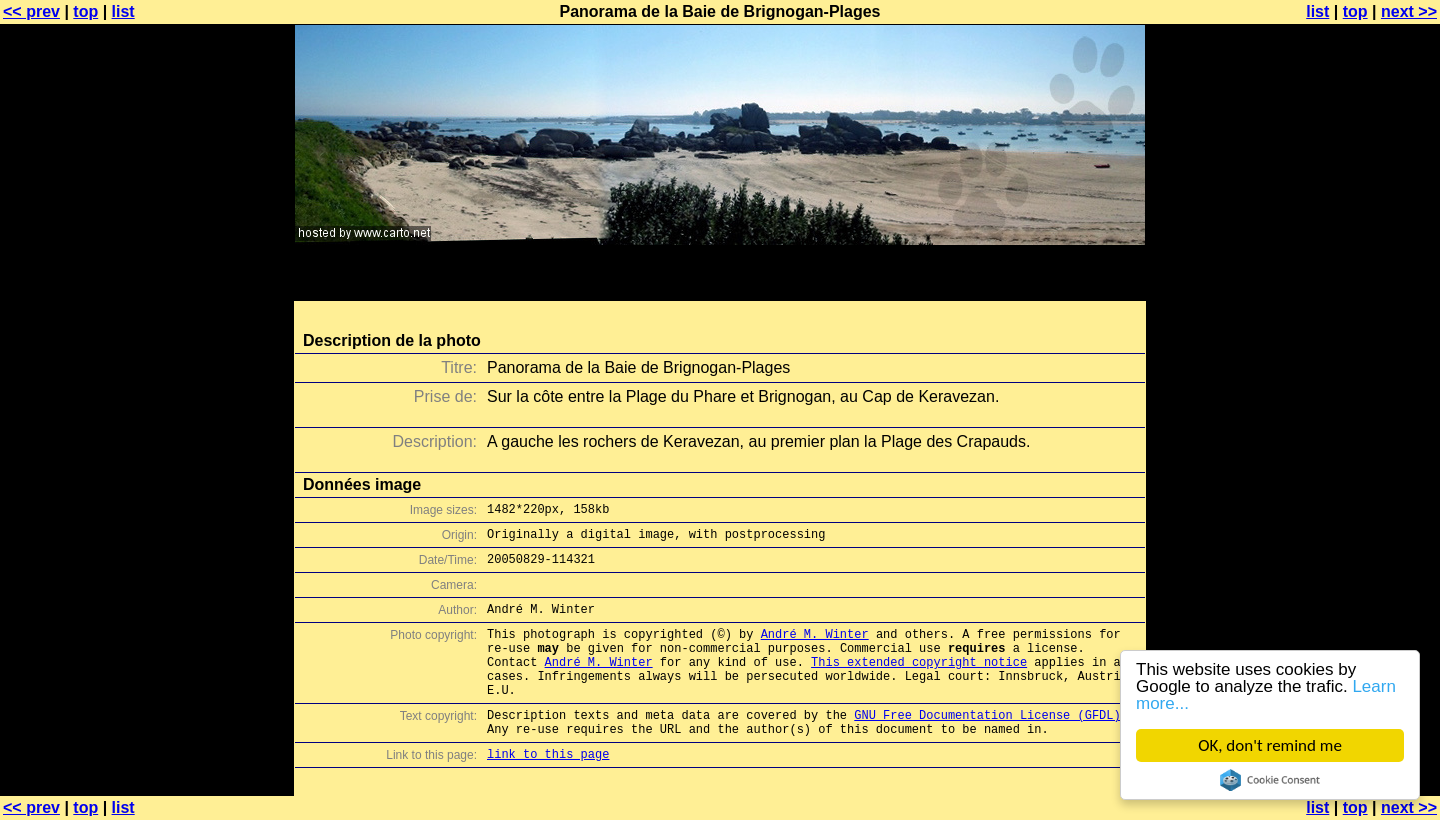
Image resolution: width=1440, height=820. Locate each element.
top (85, 11)
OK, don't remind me (1270, 745)
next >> (1409, 11)
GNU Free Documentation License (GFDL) (987, 719)
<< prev (31, 11)
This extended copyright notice (919, 657)
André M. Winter (815, 623)
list (123, 11)
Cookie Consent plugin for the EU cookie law (1270, 780)
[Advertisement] (1359, 495)
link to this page (548, 764)
